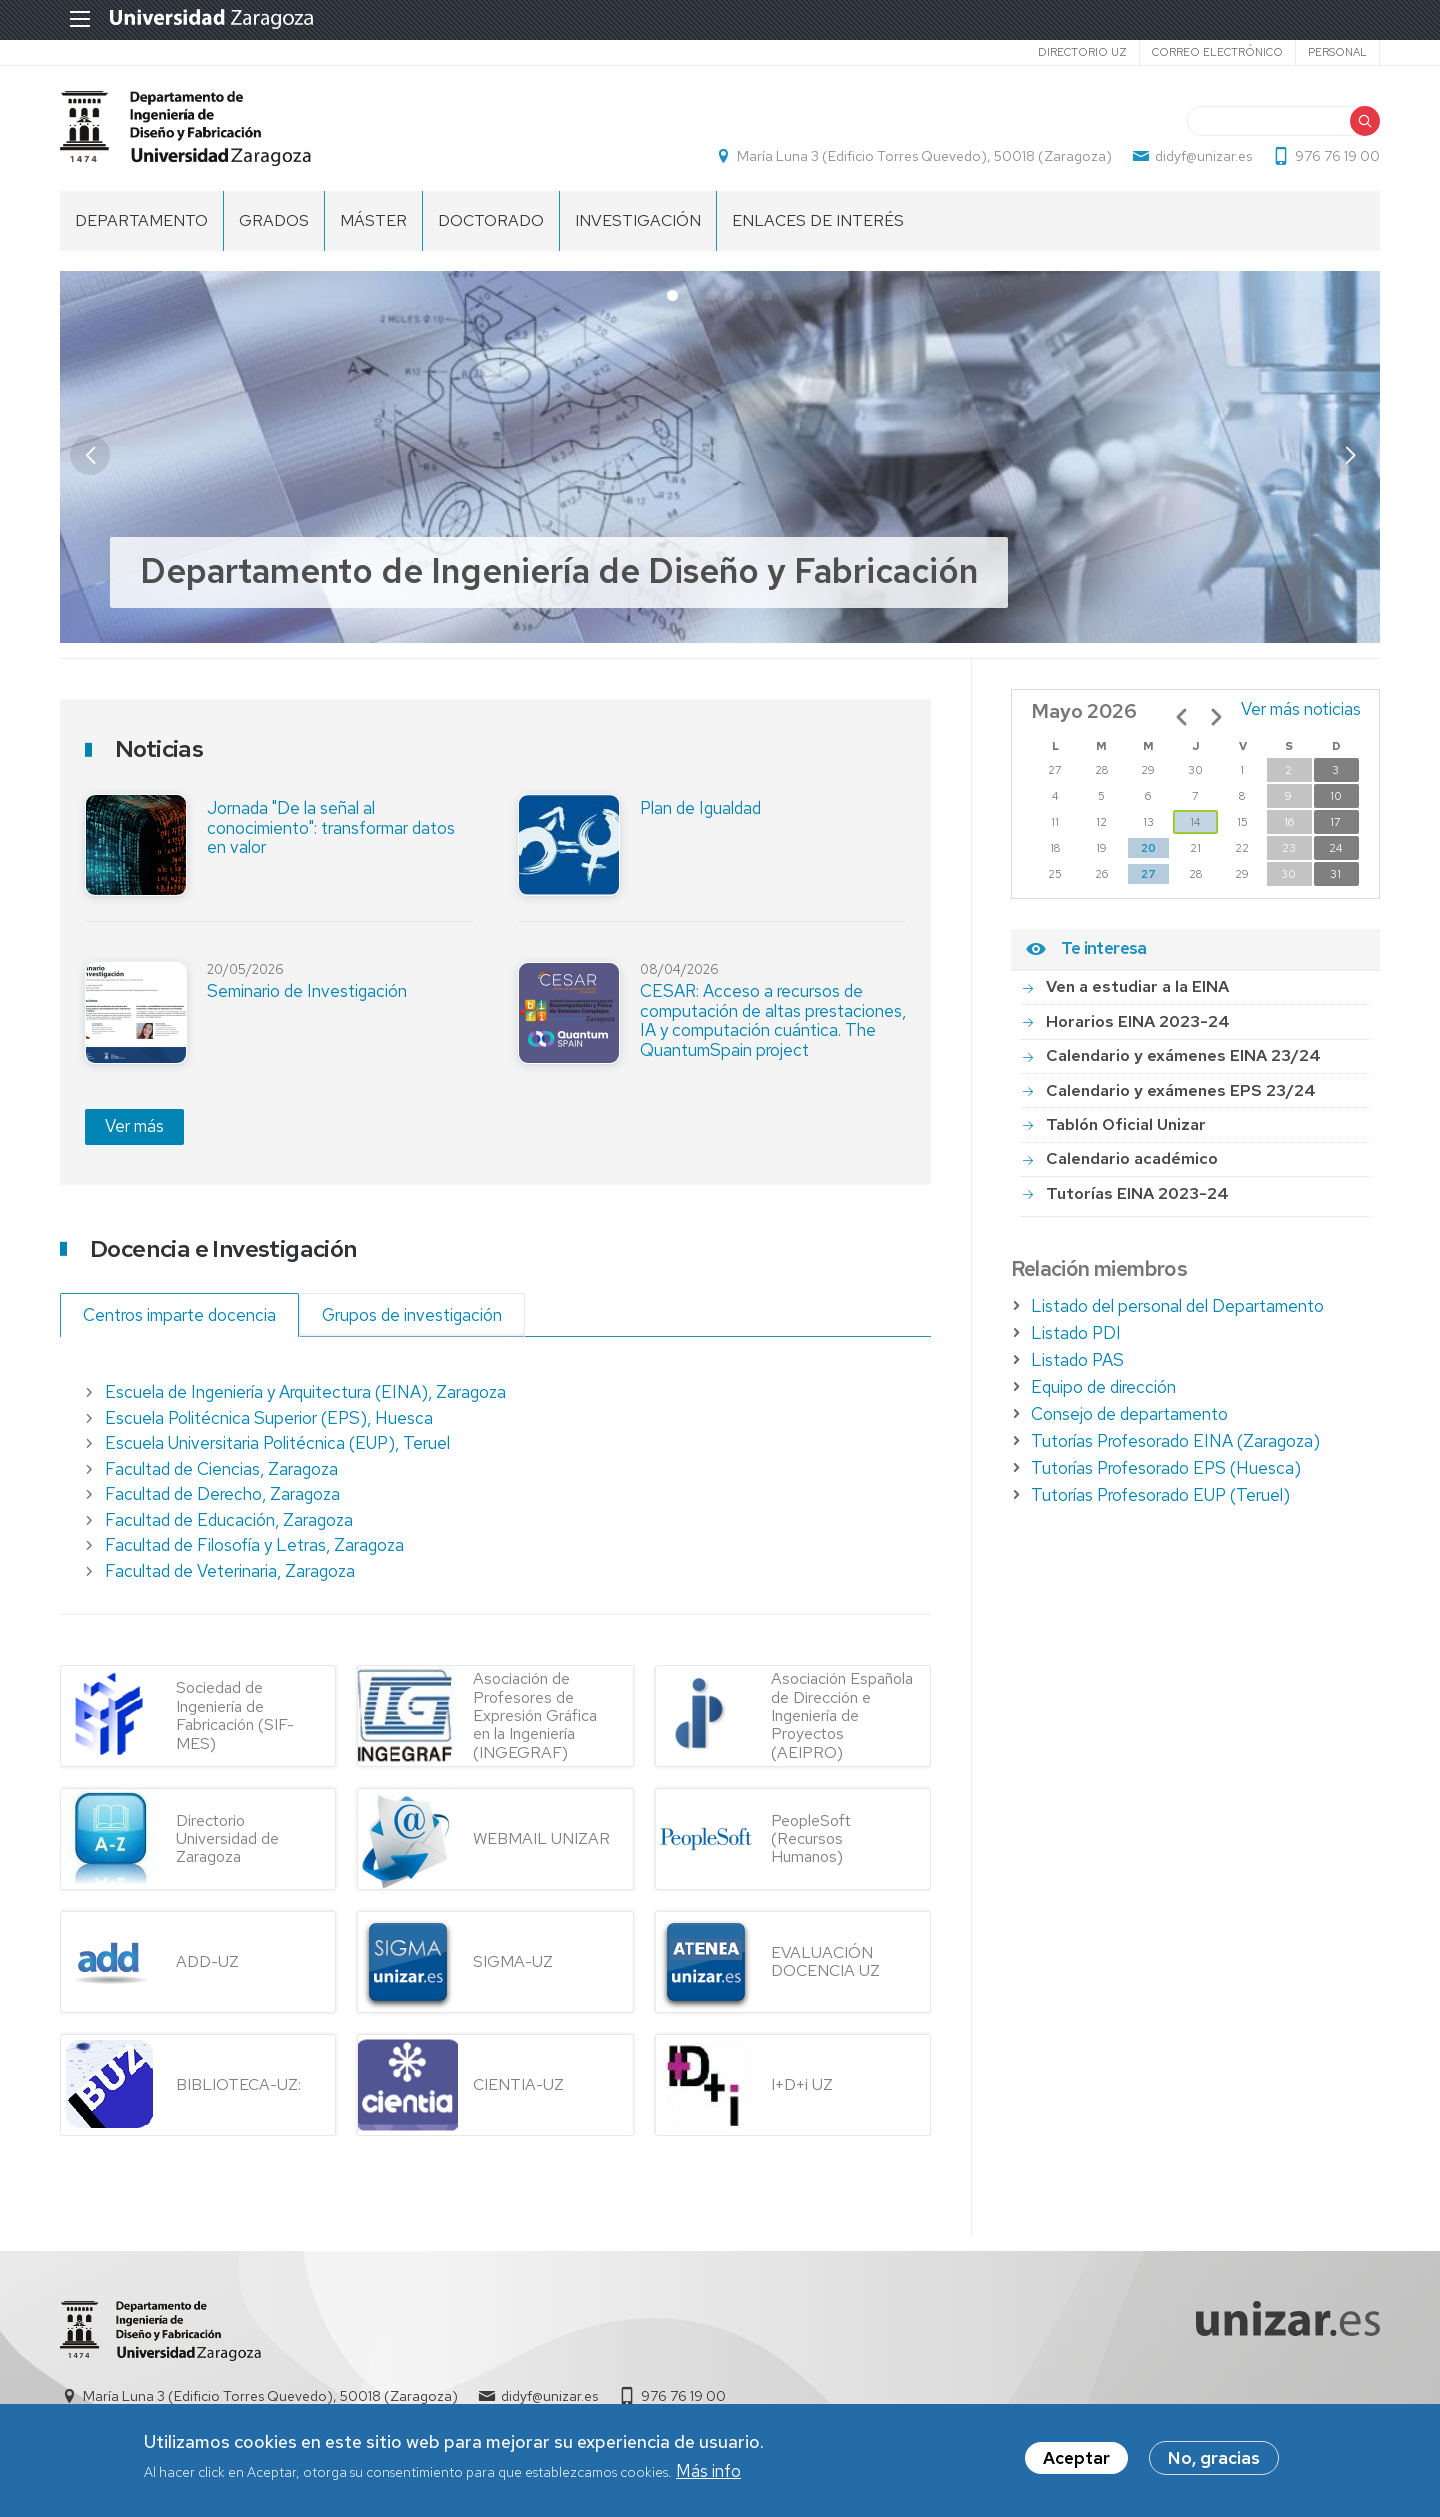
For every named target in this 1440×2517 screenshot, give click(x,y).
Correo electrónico (1217, 52)
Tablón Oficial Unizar (1126, 1124)
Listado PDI (1076, 1333)
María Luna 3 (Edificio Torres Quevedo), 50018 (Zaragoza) (924, 156)
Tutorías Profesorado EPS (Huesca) (1166, 1468)
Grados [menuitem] (274, 220)
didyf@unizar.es (1203, 156)
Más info (708, 2471)
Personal (1337, 52)
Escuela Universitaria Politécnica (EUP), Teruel (277, 1443)
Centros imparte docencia (179, 1315)
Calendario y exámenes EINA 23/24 (1183, 1055)
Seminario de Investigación (307, 991)
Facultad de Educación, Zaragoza (229, 1520)
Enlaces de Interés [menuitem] (818, 220)
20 (1148, 848)
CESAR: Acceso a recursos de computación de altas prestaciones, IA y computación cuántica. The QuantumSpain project (773, 1020)
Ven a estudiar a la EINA (1137, 986)
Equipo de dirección (1103, 1387)
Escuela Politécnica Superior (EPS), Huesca (269, 1418)
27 (1148, 874)
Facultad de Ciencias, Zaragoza (221, 1469)
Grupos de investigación (412, 1315)
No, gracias (1214, 2458)
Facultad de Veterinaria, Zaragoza (230, 1571)
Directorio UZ (1082, 52)
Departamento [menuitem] (141, 220)
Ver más (134, 1126)
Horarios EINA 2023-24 (1138, 1021)
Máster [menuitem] (373, 220)
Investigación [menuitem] (638, 220)
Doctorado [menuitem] (491, 220)
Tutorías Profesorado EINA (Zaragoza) (1175, 1441)
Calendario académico (1132, 1158)
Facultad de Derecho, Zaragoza (222, 1494)
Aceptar (1076, 2458)
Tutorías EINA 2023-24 (1137, 1193)
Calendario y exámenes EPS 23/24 (1181, 1090)
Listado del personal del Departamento (1177, 1306)
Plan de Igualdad (700, 808)
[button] (1350, 455)
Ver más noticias (1301, 709)
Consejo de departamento (1129, 1414)
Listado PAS (1077, 1360)
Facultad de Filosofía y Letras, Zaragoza (254, 1545)
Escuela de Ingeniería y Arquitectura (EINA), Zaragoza (305, 1392)
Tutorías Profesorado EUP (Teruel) (1160, 1495)
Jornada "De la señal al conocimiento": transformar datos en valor (331, 827)
